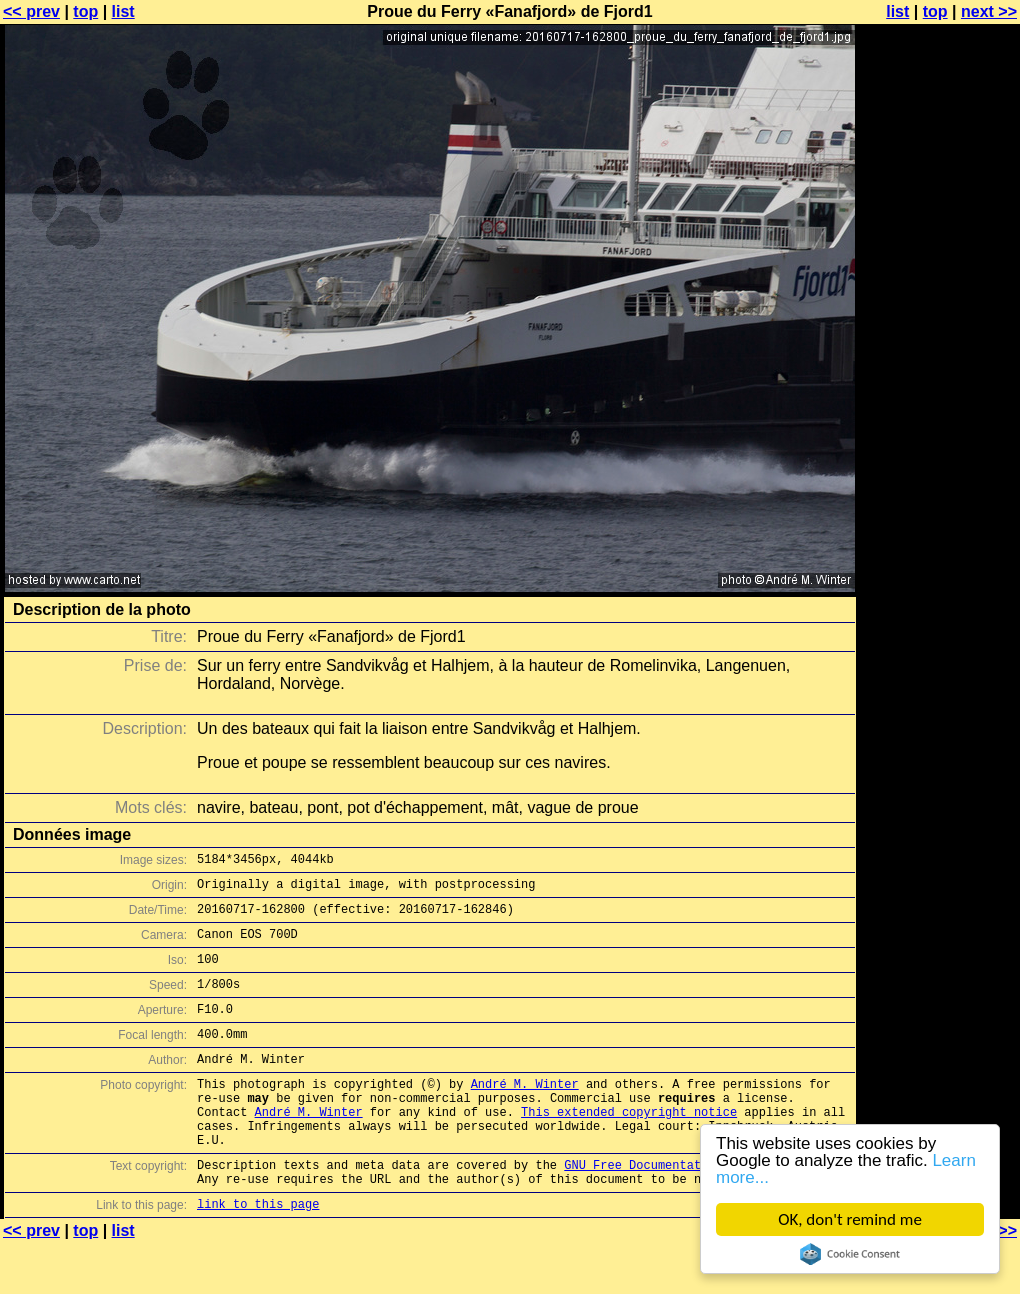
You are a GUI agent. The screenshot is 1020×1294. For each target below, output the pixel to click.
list (123, 11)
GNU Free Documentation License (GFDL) (697, 1209)
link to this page (258, 1254)
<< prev (31, 11)
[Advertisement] (939, 495)
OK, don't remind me (850, 1219)
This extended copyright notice (629, 1147)
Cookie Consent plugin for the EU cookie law (850, 1254)
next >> (989, 11)
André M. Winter (525, 1113)
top (85, 11)
